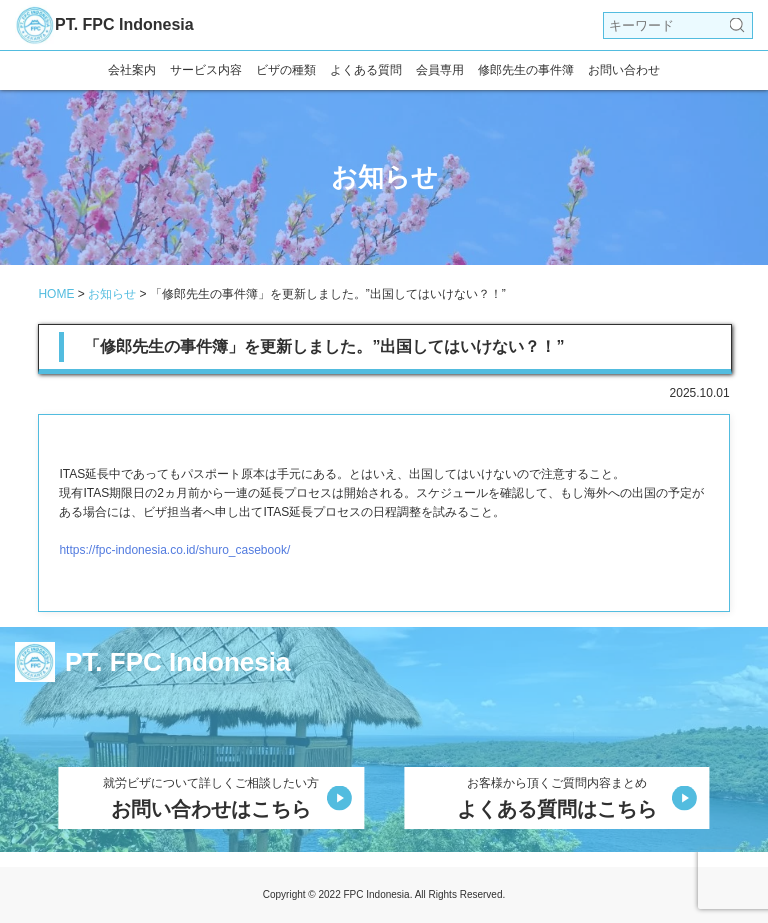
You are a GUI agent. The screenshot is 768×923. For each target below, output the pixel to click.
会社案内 (132, 70)
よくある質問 (366, 70)
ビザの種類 (286, 70)
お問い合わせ (624, 70)
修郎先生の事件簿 (526, 70)
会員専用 (440, 70)
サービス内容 (206, 70)
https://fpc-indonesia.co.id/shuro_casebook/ (174, 550)
